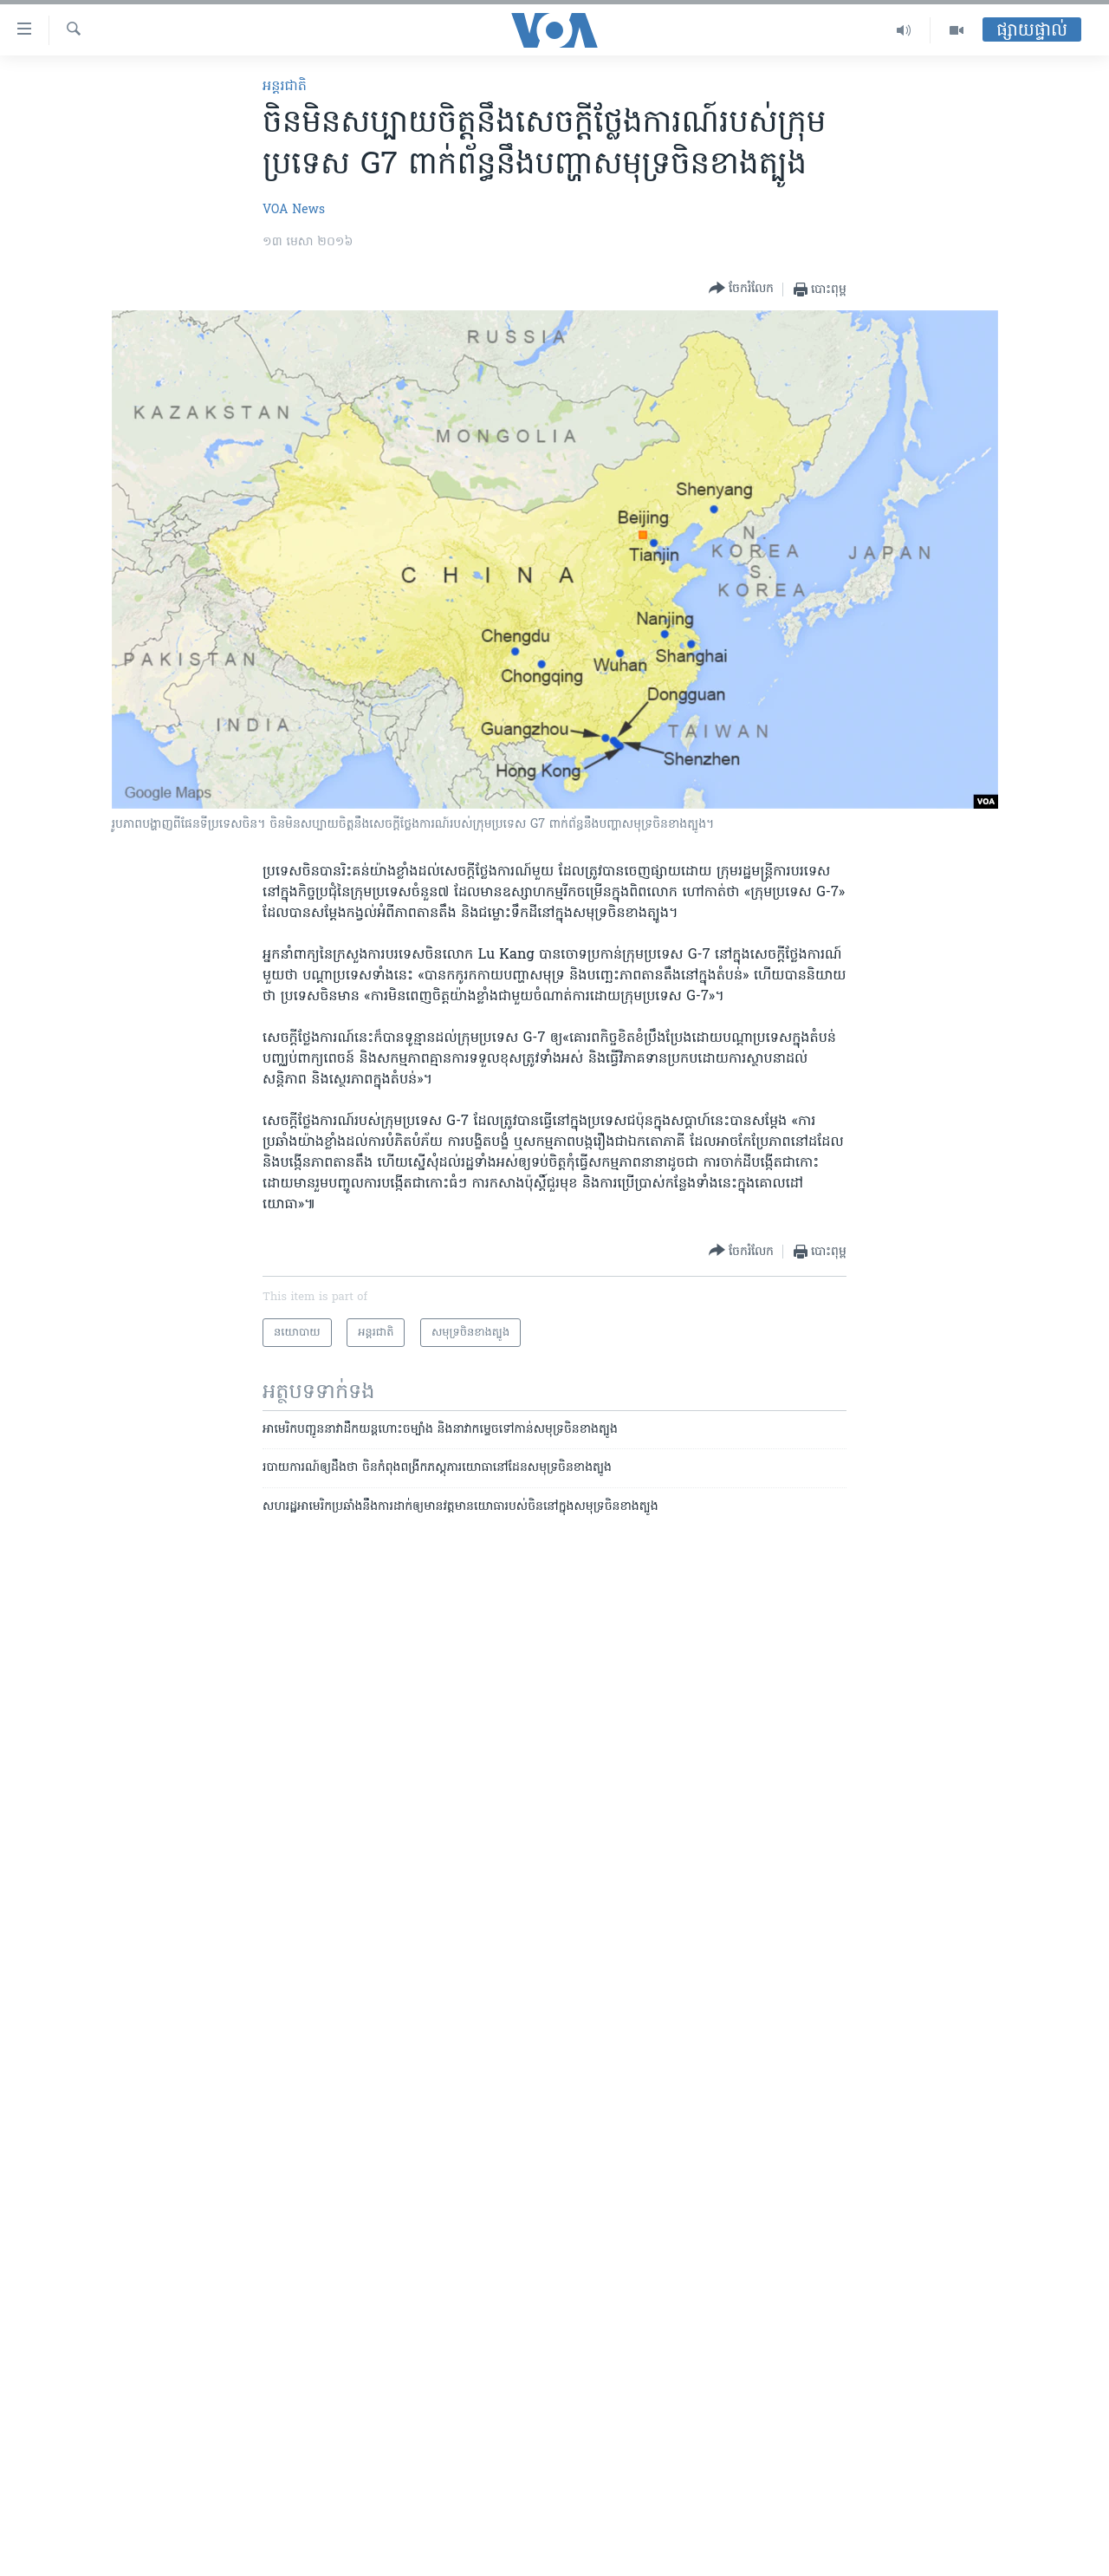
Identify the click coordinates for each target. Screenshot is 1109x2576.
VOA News (294, 210)
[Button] (741, 289)
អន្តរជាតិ (285, 86)
